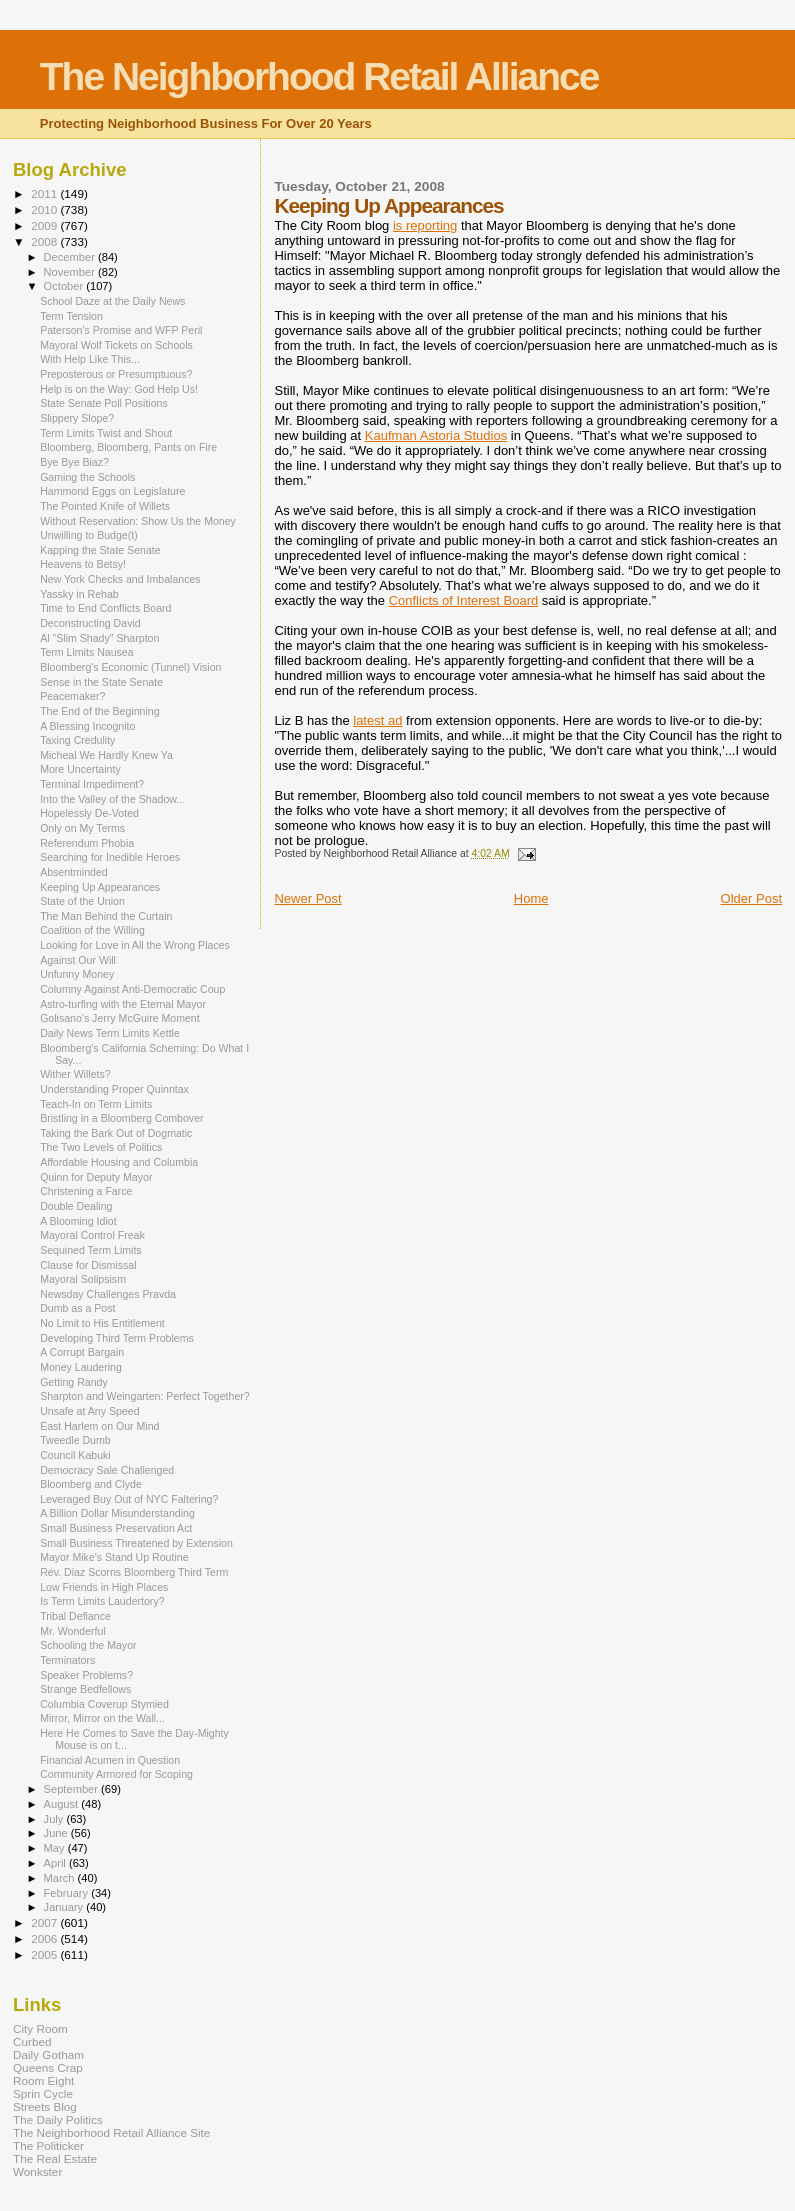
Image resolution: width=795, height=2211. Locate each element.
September (73, 1789)
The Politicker (48, 2145)
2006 (45, 1938)
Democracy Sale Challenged (107, 1470)
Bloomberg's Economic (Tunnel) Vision (130, 667)
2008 (45, 241)
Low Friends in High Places (104, 1587)
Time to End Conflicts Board (105, 608)
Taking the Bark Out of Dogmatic (116, 1133)
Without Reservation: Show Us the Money (138, 521)
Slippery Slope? (77, 418)
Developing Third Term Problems (117, 1338)
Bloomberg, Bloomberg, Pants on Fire (128, 447)
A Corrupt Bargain (82, 1352)
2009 (45, 225)
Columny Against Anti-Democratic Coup (132, 989)
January (65, 1907)
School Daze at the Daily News (112, 301)
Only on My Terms (82, 828)
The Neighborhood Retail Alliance (319, 76)
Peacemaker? (72, 696)
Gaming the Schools (87, 477)
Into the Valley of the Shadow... (112, 799)
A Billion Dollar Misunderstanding (117, 1513)
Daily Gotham (48, 2054)
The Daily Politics (58, 2119)
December (71, 257)
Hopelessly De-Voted (89, 813)
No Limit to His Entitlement (102, 1323)
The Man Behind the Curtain (106, 916)
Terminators (67, 1660)
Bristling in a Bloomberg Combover (121, 1118)
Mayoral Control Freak (92, 1235)
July (55, 1819)
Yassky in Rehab (79, 594)
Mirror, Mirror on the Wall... (102, 1718)
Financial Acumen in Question (110, 1760)
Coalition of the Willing (92, 930)
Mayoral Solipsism (83, 1279)
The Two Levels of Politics (101, 1147)
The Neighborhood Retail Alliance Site (111, 2132)
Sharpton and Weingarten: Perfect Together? (145, 1396)
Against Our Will (78, 960)
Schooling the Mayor (88, 1645)
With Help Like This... (90, 359)
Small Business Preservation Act (116, 1528)
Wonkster (37, 2171)
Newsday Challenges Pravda (108, 1294)
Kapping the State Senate (100, 550)
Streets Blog (45, 2106)
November (71, 272)
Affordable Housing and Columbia (119, 1162)
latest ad (377, 720)
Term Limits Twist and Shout (106, 433)
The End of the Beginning (99, 711)
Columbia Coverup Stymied (104, 1704)
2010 (45, 209)
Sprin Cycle (43, 2093)
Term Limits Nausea (86, 652)
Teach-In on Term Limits (96, 1104)
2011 (45, 193)
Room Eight (43, 2080)
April (56, 1863)
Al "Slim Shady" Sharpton (99, 638)
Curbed (32, 2041)
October (65, 286)
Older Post (751, 898)
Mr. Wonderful (73, 1631)
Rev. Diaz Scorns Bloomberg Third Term (134, 1572)
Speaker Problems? (86, 1675)
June (57, 1833)
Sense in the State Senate (101, 682)
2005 (45, 1954)
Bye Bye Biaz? (74, 462)
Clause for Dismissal (88, 1265)
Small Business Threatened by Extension (136, 1543)
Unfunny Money (77, 974)
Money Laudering (81, 1367)
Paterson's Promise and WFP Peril (121, 330)
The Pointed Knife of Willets (105, 506)
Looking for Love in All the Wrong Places (135, 945)
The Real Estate (55, 2158)
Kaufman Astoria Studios (436, 435)
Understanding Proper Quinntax (114, 1089)
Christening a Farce (86, 1191)
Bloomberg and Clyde (91, 1484)
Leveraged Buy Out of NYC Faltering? (129, 1499)
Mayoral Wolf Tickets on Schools (116, 345)
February (68, 1893)
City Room (40, 2028)
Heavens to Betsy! (83, 564)
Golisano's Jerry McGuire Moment (120, 1018)
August (63, 1804)
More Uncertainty (80, 769)
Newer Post (307, 898)
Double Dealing (76, 1206)
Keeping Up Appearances (100, 887)
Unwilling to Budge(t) (89, 535)
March (61, 1878)
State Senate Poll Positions (104, 403)
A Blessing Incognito (87, 726)
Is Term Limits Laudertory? (102, 1601)
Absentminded (74, 872)
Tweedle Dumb (75, 1440)
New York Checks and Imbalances (120, 579)
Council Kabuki (75, 1455)
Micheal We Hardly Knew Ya (106, 755)
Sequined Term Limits (91, 1250)
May (56, 1848)
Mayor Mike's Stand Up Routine (114, 1557)
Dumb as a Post (77, 1308)
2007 (45, 1922)
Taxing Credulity (77, 740)
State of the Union (82, 901)
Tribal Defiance (75, 1616)
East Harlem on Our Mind (99, 1426)
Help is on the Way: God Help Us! (119, 389)
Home (531, 898)
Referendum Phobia (87, 843)
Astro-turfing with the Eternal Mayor (123, 1004)
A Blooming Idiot (78, 1221)
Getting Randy (74, 1382)
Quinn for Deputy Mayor (96, 1177)
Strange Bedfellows (85, 1689)
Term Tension (71, 316)
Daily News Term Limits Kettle (110, 1033)
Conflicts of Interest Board (464, 600)
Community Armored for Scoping (116, 1774)
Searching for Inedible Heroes (110, 857)
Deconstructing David (90, 623)
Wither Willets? (75, 1074)
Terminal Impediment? (92, 784)
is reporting (425, 225)
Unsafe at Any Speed (89, 1411)
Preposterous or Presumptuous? (116, 374)
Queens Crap (48, 2067)
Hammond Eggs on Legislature (112, 491)
